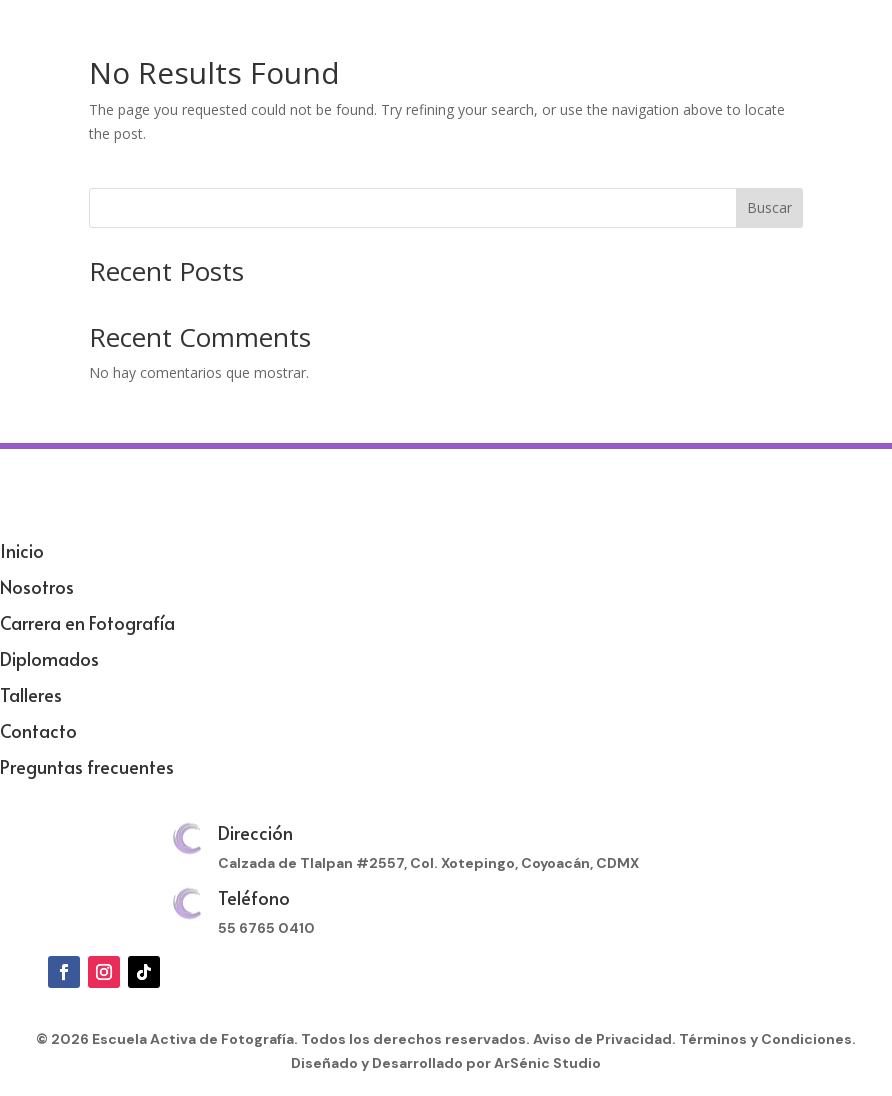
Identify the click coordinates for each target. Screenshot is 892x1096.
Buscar (769, 207)
